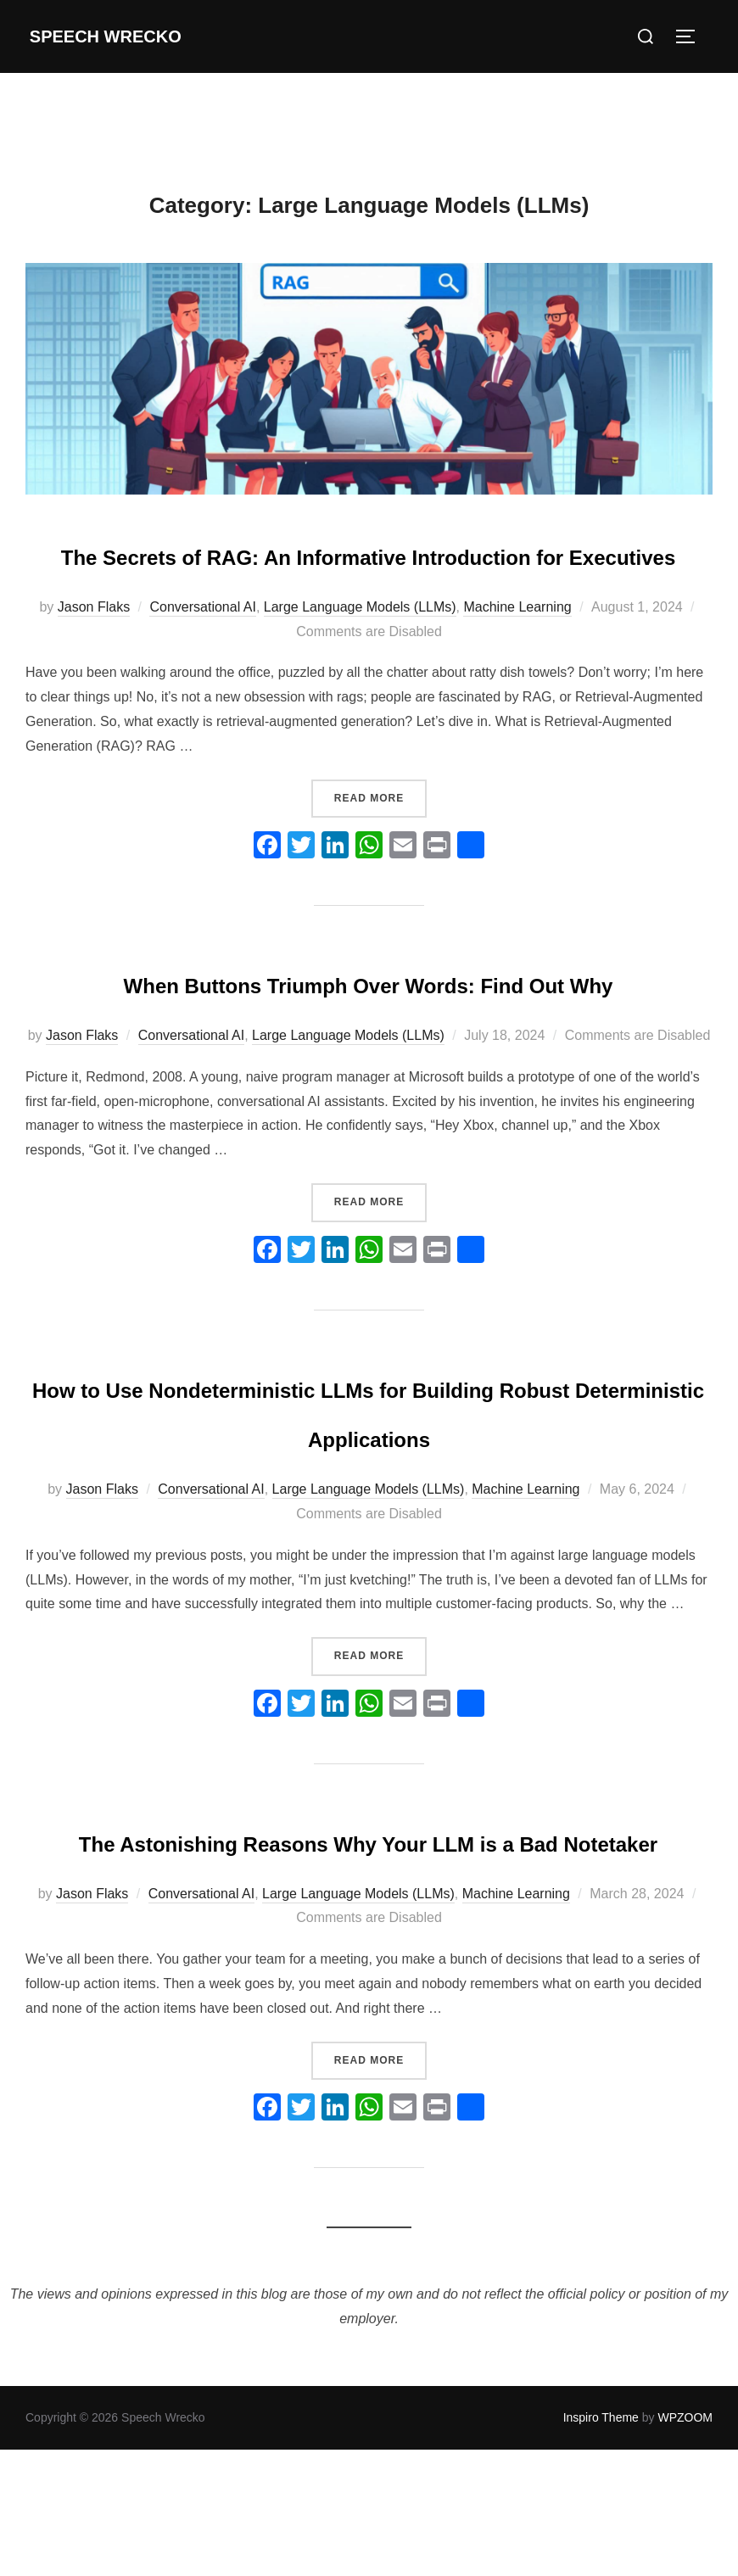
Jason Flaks (94, 657)
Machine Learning (517, 657)
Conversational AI (202, 657)
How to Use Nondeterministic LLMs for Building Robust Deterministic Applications (368, 1535)
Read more (380, 845)
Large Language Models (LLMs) (360, 657)
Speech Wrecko (113, 36)
